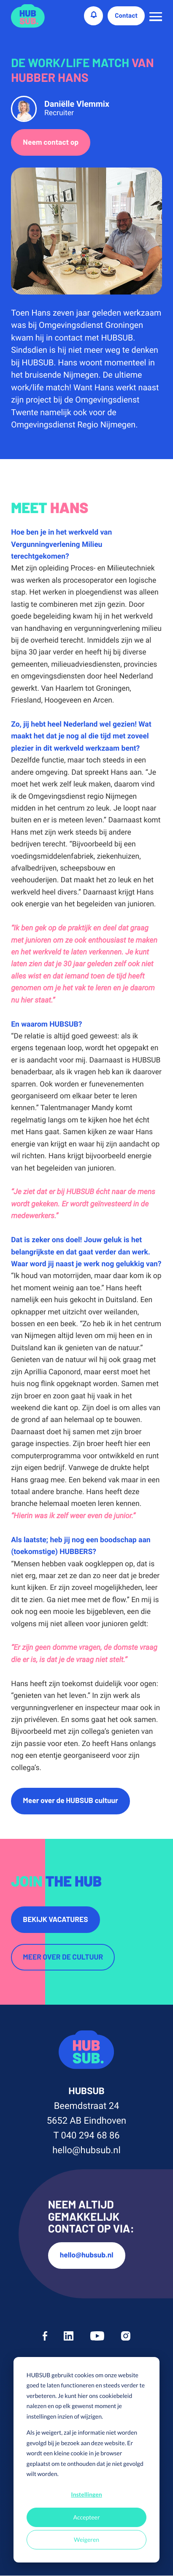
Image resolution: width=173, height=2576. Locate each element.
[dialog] (86, 2459)
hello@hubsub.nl (86, 2151)
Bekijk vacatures (55, 1920)
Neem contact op (50, 142)
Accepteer (86, 2517)
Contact (126, 16)
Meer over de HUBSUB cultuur (70, 1801)
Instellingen (86, 2494)
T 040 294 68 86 (86, 2136)
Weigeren (86, 2539)
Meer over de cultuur (63, 1958)
